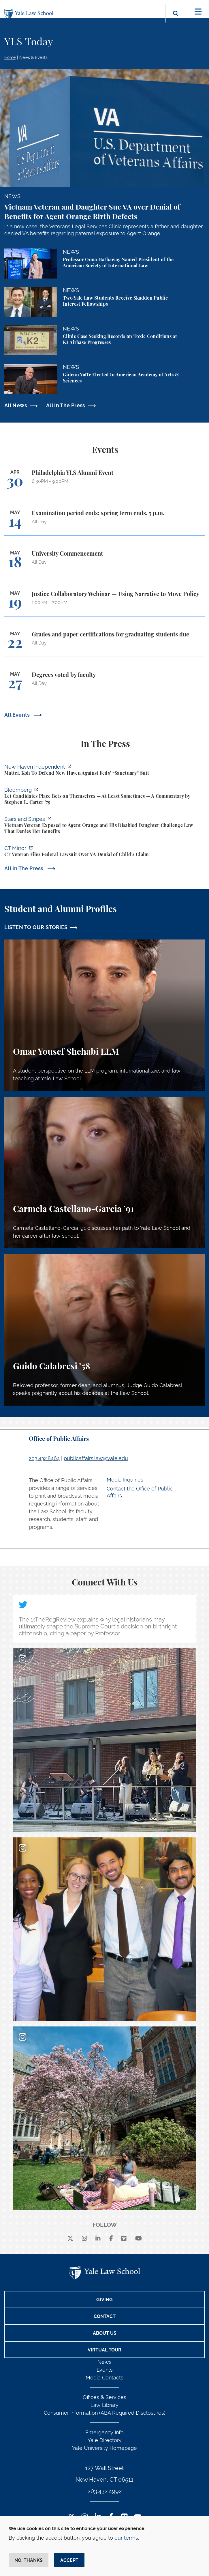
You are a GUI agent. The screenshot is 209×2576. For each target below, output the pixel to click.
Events (105, 2370)
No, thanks (28, 2560)
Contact (105, 2316)
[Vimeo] (124, 2239)
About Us (104, 2333)
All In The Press (65, 405)
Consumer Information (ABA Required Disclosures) (104, 2413)
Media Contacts (104, 2378)
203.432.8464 (44, 1458)
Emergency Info (104, 2432)
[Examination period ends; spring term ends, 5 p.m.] (104, 522)
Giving (104, 2299)
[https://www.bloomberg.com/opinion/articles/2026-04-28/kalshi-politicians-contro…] (104, 797)
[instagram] (84, 2239)
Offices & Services (104, 2397)
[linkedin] (98, 2239)
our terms (126, 2538)
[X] (70, 2239)
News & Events (33, 57)
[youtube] (138, 2239)
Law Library (104, 2405)
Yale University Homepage (104, 2448)
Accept (69, 2560)
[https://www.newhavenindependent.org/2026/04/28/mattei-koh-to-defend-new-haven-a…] (104, 770)
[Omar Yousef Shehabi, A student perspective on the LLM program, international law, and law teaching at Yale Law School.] (104, 1015)
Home (10, 57)
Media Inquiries (125, 1480)
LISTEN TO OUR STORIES (36, 927)
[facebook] (111, 2239)
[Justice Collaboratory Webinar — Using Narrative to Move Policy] (104, 603)
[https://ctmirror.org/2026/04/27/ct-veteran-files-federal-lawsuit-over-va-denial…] (104, 852)
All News (15, 405)
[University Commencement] (104, 563)
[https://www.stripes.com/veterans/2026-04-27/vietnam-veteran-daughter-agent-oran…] (104, 826)
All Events (17, 715)
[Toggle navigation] (198, 12)
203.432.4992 (105, 2491)
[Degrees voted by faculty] (104, 684)
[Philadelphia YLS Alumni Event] (104, 482)
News (104, 2362)
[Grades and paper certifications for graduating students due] (104, 644)
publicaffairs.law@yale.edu (96, 1458)
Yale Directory (105, 2440)
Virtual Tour (104, 2350)
